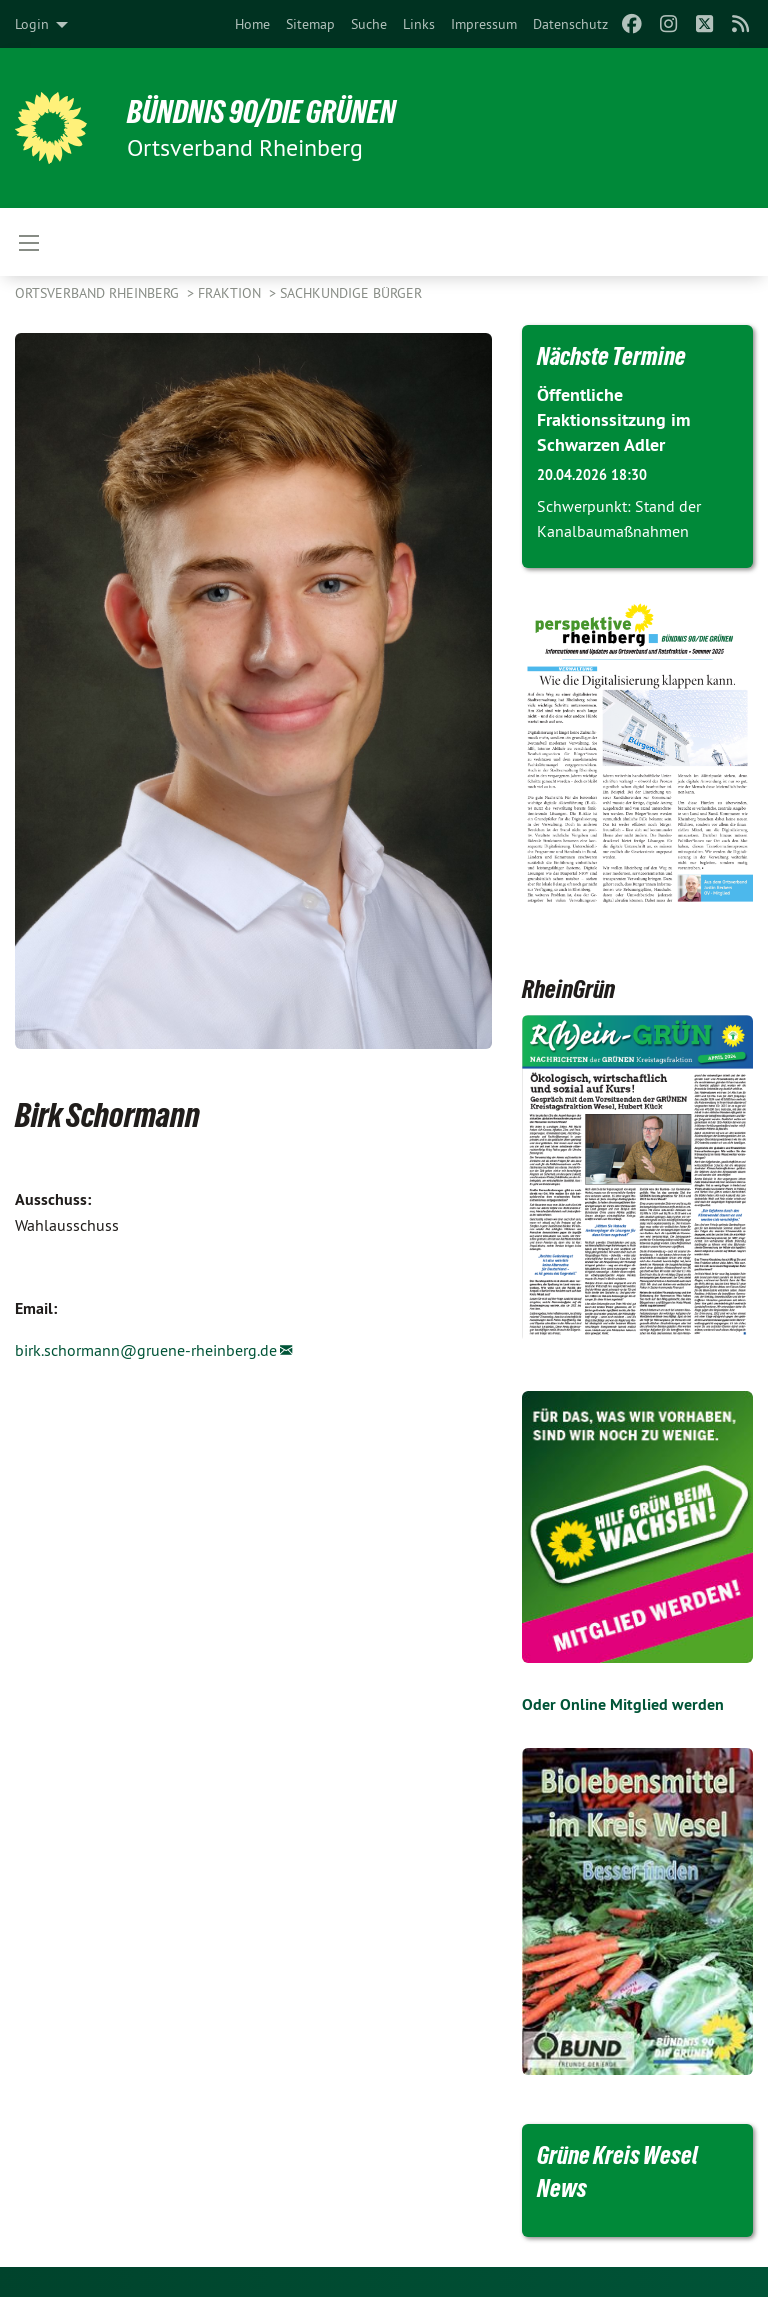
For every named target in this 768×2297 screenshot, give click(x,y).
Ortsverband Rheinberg (99, 293)
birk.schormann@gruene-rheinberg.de (146, 1350)
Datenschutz (570, 24)
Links (419, 24)
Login (32, 24)
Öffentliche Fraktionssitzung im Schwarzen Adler (613, 419)
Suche (369, 24)
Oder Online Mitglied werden (623, 1704)
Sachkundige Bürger (351, 293)
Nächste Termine (611, 356)
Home (252, 24)
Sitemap (310, 24)
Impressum (484, 24)
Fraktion (231, 293)
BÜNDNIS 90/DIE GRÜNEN (261, 112)
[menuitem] (252, 24)
